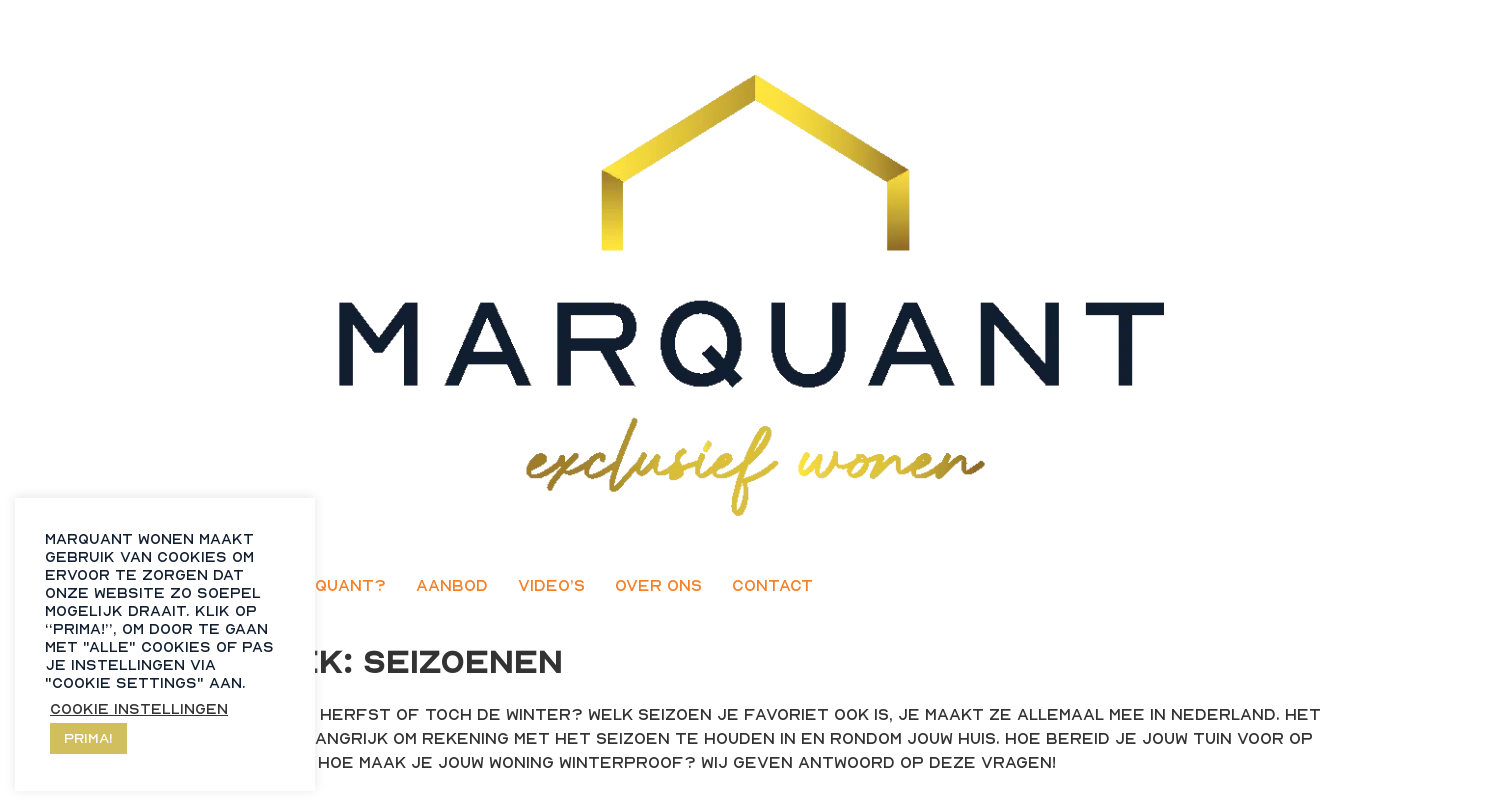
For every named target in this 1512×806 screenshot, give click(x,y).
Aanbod (452, 585)
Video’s (551, 585)
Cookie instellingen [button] (139, 708)
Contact (772, 585)
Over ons (658, 585)
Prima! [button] (88, 737)
